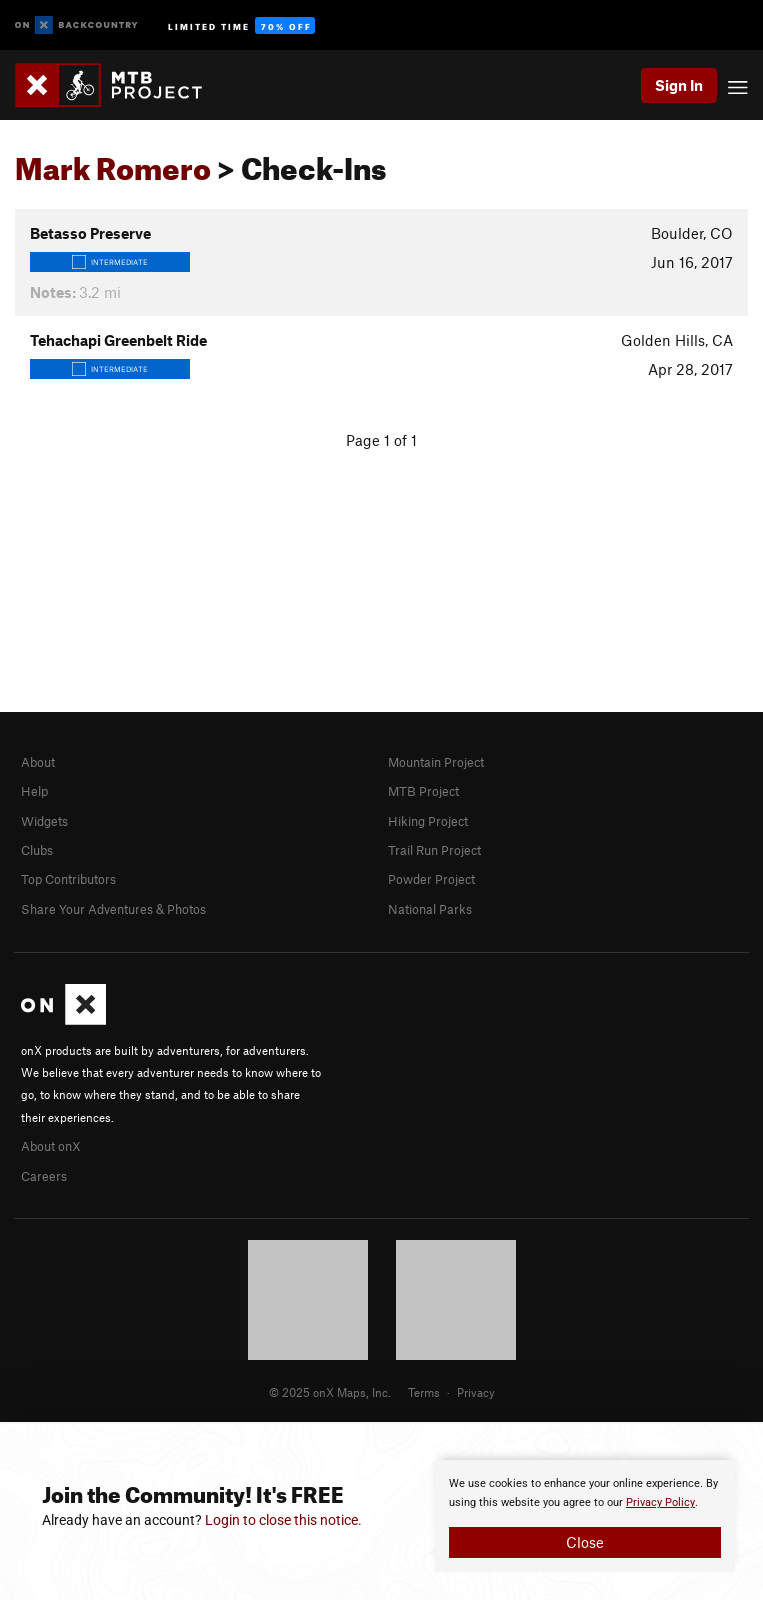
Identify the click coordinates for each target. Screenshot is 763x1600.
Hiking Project (428, 821)
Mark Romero (113, 163)
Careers (44, 1176)
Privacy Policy (660, 1502)
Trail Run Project (434, 850)
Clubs (37, 850)
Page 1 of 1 (381, 440)
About (38, 762)
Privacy (476, 1392)
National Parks (430, 909)
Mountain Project (436, 762)
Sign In (679, 85)
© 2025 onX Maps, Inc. (330, 1392)
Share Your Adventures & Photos (113, 909)
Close (585, 1542)
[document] (585, 1516)
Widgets (44, 821)
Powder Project (431, 879)
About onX (51, 1146)
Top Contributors (68, 879)
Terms (424, 1392)
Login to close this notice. (283, 1520)
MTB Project (423, 791)
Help (34, 791)
